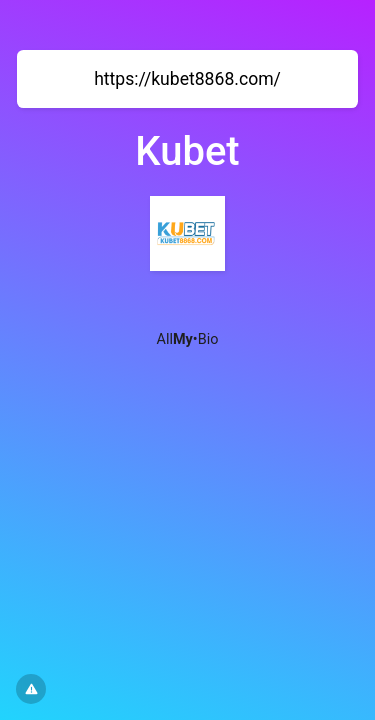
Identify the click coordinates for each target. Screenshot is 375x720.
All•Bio (188, 339)
